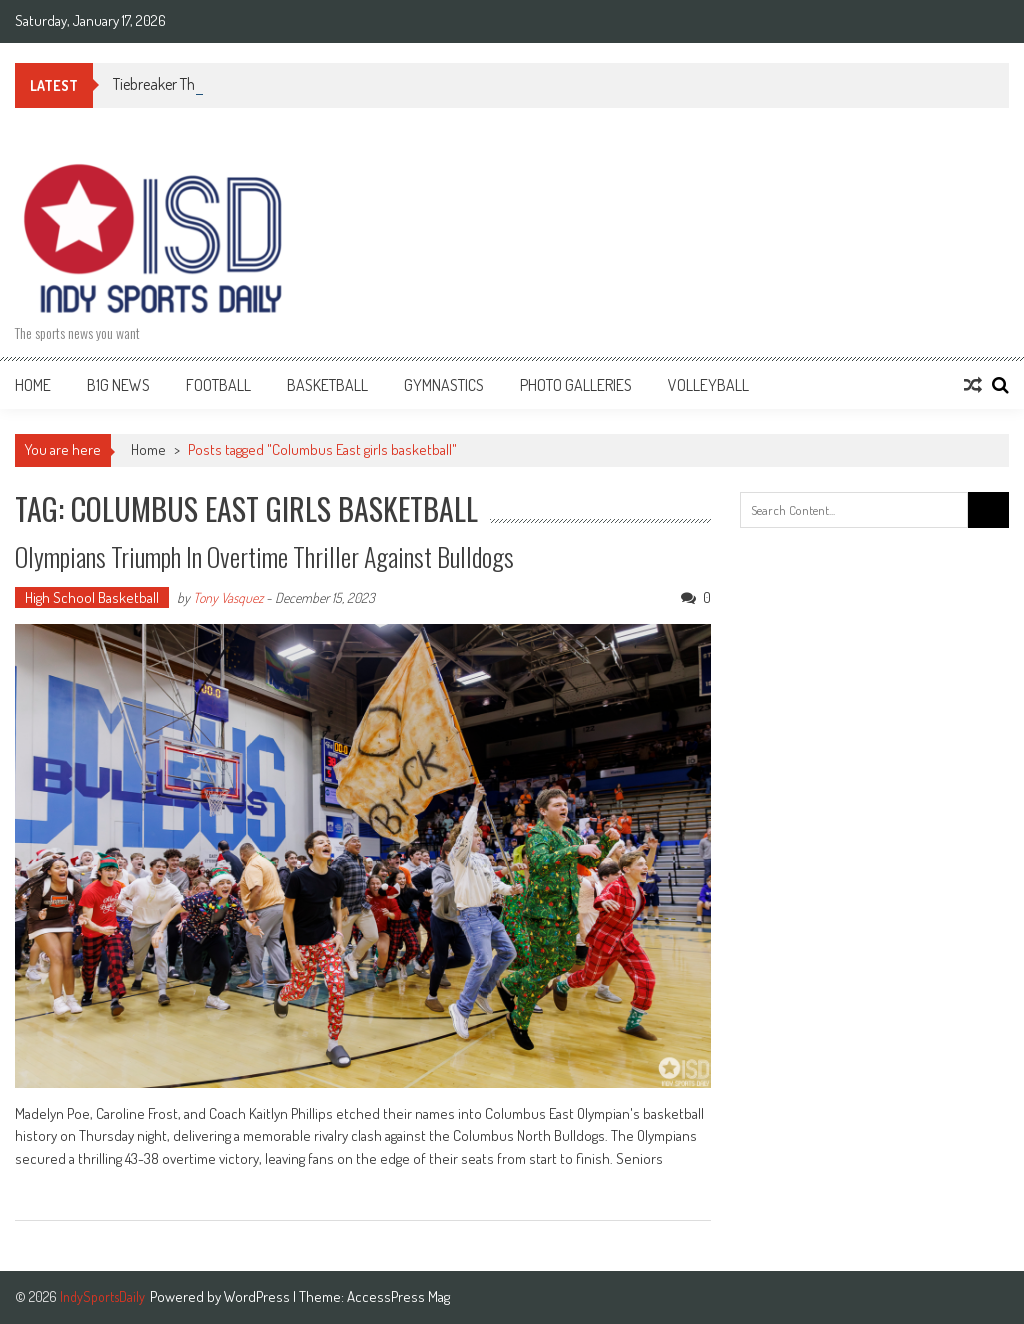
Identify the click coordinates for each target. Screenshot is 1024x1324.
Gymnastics (444, 385)
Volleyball (708, 385)
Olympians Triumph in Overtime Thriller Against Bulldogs (264, 556)
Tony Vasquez (228, 597)
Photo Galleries (576, 385)
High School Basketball (92, 597)
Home (33, 385)
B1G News (118, 385)
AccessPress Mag (398, 1296)
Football (218, 385)
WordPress (258, 1296)
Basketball (327, 385)
